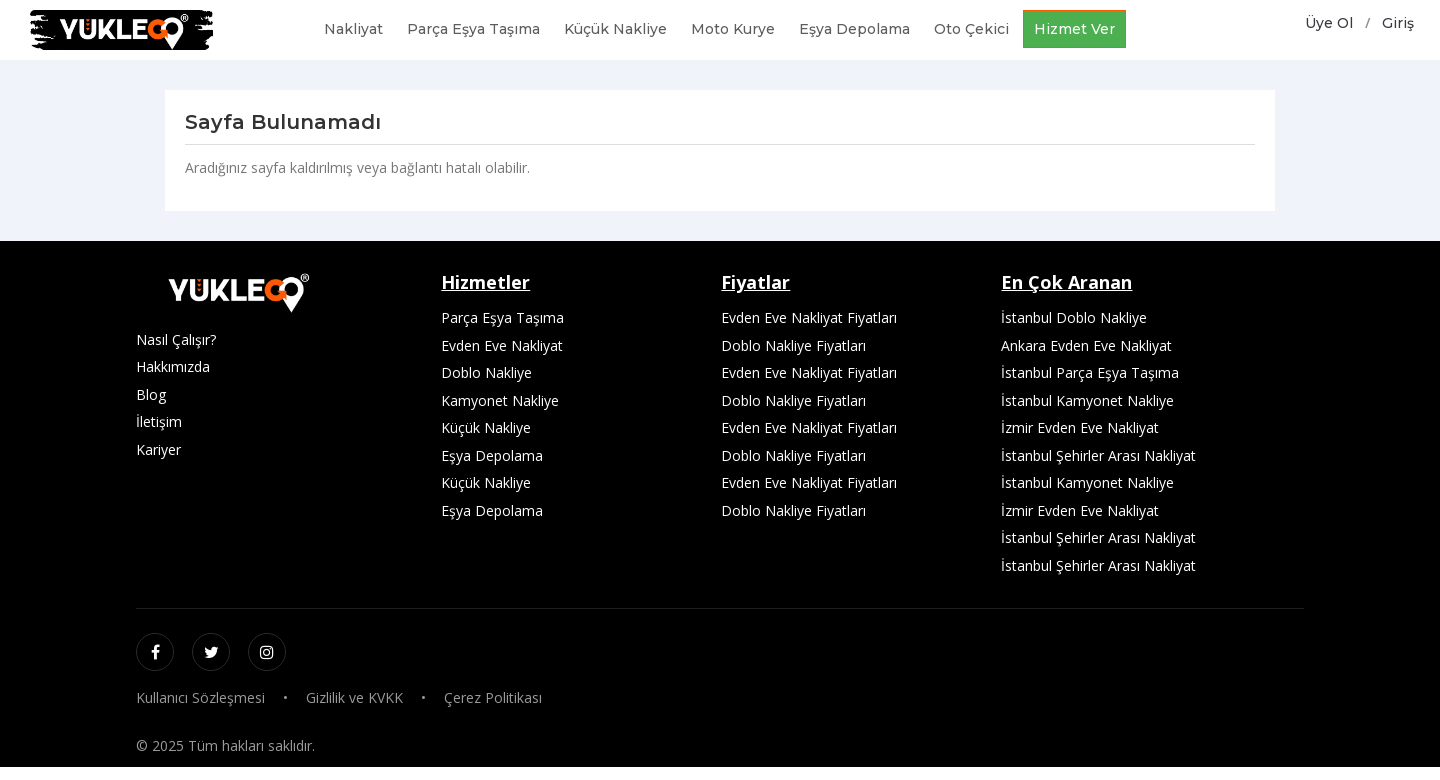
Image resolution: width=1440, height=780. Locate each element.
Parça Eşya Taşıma (473, 29)
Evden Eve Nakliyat (502, 345)
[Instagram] (267, 652)
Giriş (1398, 23)
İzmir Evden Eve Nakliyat (1080, 427)
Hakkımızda (173, 366)
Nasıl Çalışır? (176, 339)
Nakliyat (353, 29)
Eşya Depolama (854, 29)
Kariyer (158, 449)
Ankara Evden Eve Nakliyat (1086, 345)
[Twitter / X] (211, 652)
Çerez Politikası (493, 697)
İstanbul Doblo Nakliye (1074, 317)
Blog (151, 394)
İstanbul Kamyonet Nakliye (1087, 400)
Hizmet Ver (1074, 29)
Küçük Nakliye (615, 29)
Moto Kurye (733, 29)
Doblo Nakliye (486, 372)
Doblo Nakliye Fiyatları (793, 345)
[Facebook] (155, 652)
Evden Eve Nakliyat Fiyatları (809, 317)
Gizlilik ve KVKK (354, 697)
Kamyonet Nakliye (500, 400)
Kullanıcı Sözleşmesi (200, 697)
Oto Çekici (971, 29)
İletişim (159, 421)
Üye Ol (1329, 23)
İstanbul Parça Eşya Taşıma (1090, 372)
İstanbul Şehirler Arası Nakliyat (1098, 455)
